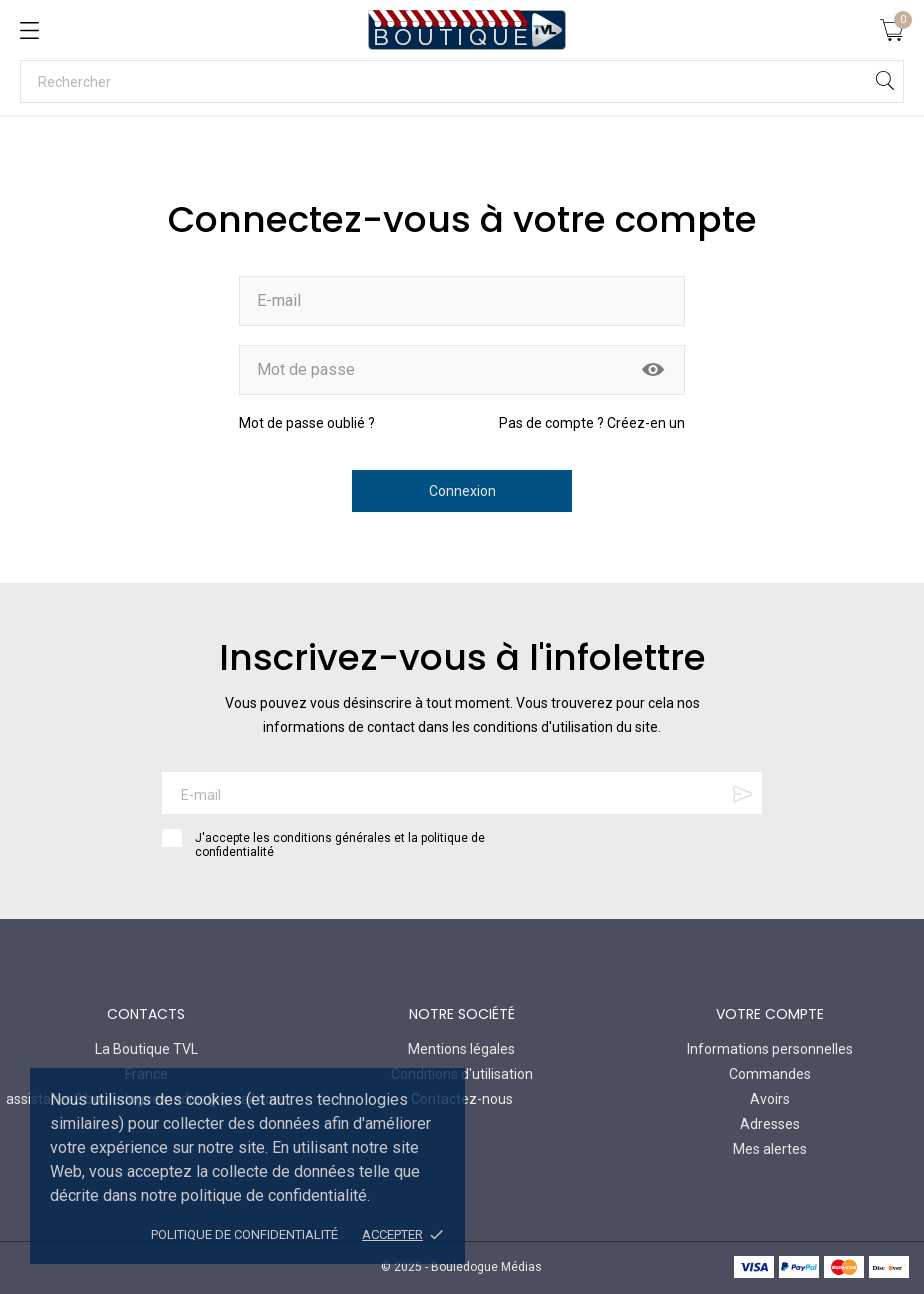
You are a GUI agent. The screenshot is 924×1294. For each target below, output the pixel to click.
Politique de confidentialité (244, 1234)
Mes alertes (770, 1149)
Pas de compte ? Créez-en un (592, 423)
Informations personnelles (770, 1049)
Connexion (462, 491)
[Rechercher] (462, 81)
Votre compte (770, 1014)
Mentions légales (461, 1049)
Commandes (770, 1074)
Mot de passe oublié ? (307, 423)
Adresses (770, 1124)
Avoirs (770, 1099)
